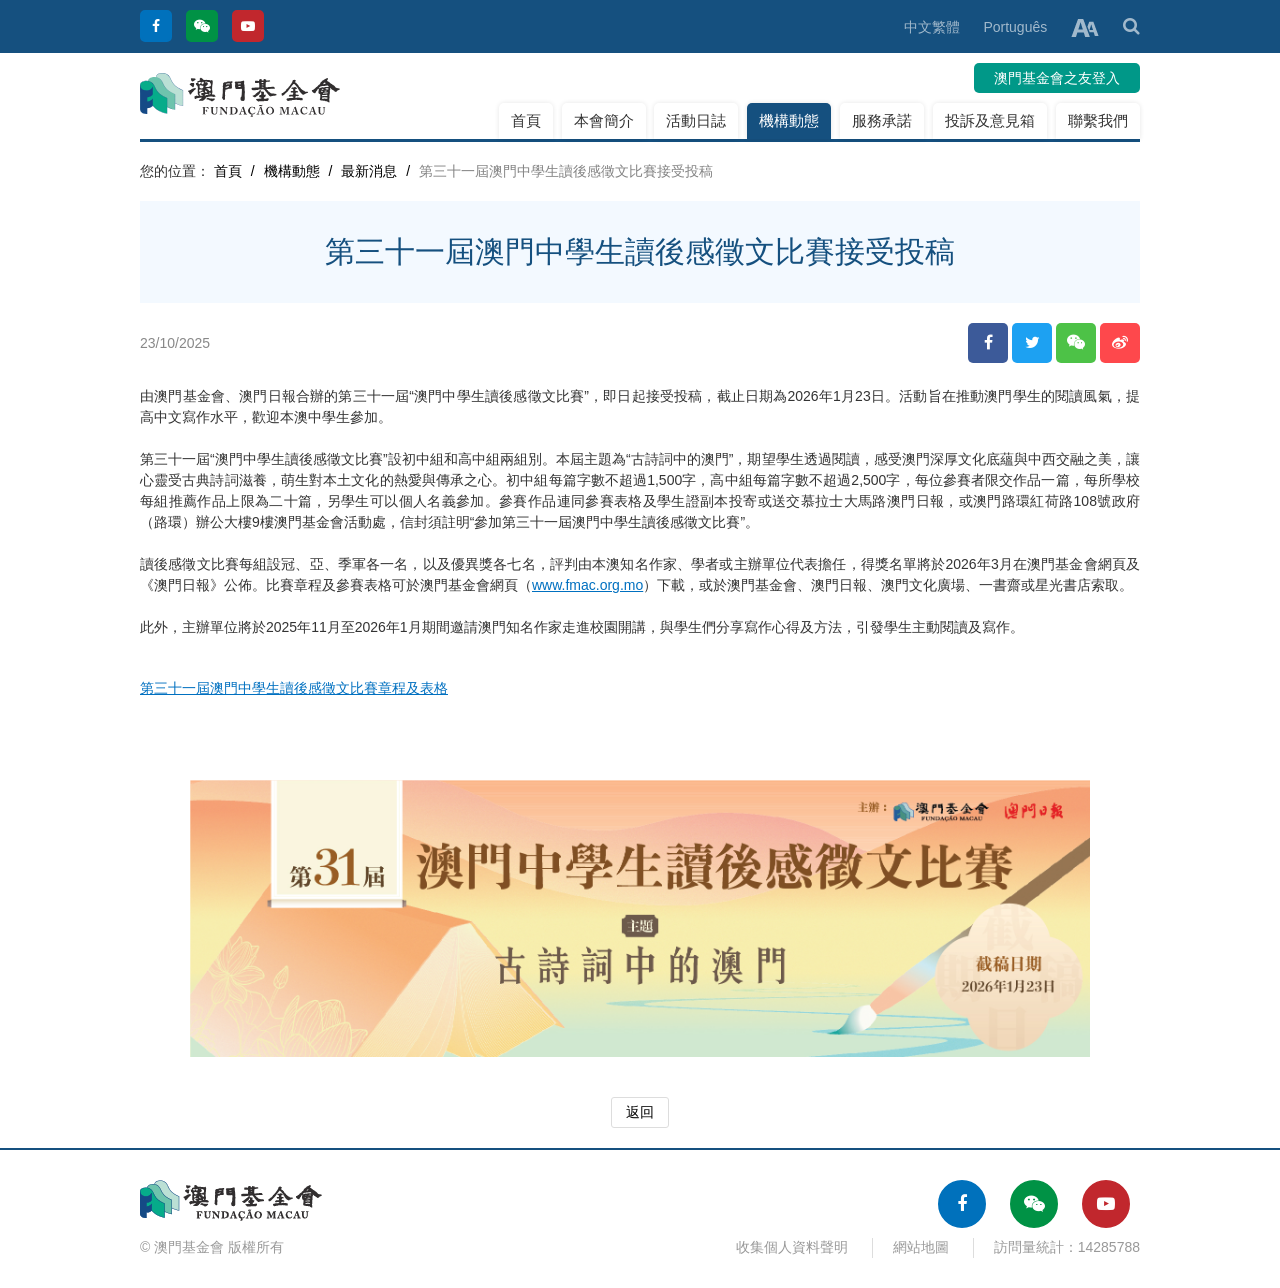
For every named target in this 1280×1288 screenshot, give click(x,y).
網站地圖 (921, 1247)
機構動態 (789, 120)
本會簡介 (604, 120)
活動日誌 (696, 120)
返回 (640, 1112)
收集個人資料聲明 (792, 1247)
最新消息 (369, 171)
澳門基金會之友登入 (1057, 78)
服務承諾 (882, 120)
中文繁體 (932, 27)
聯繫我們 (1098, 120)
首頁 (526, 120)
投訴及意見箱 (990, 120)
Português (1015, 27)
